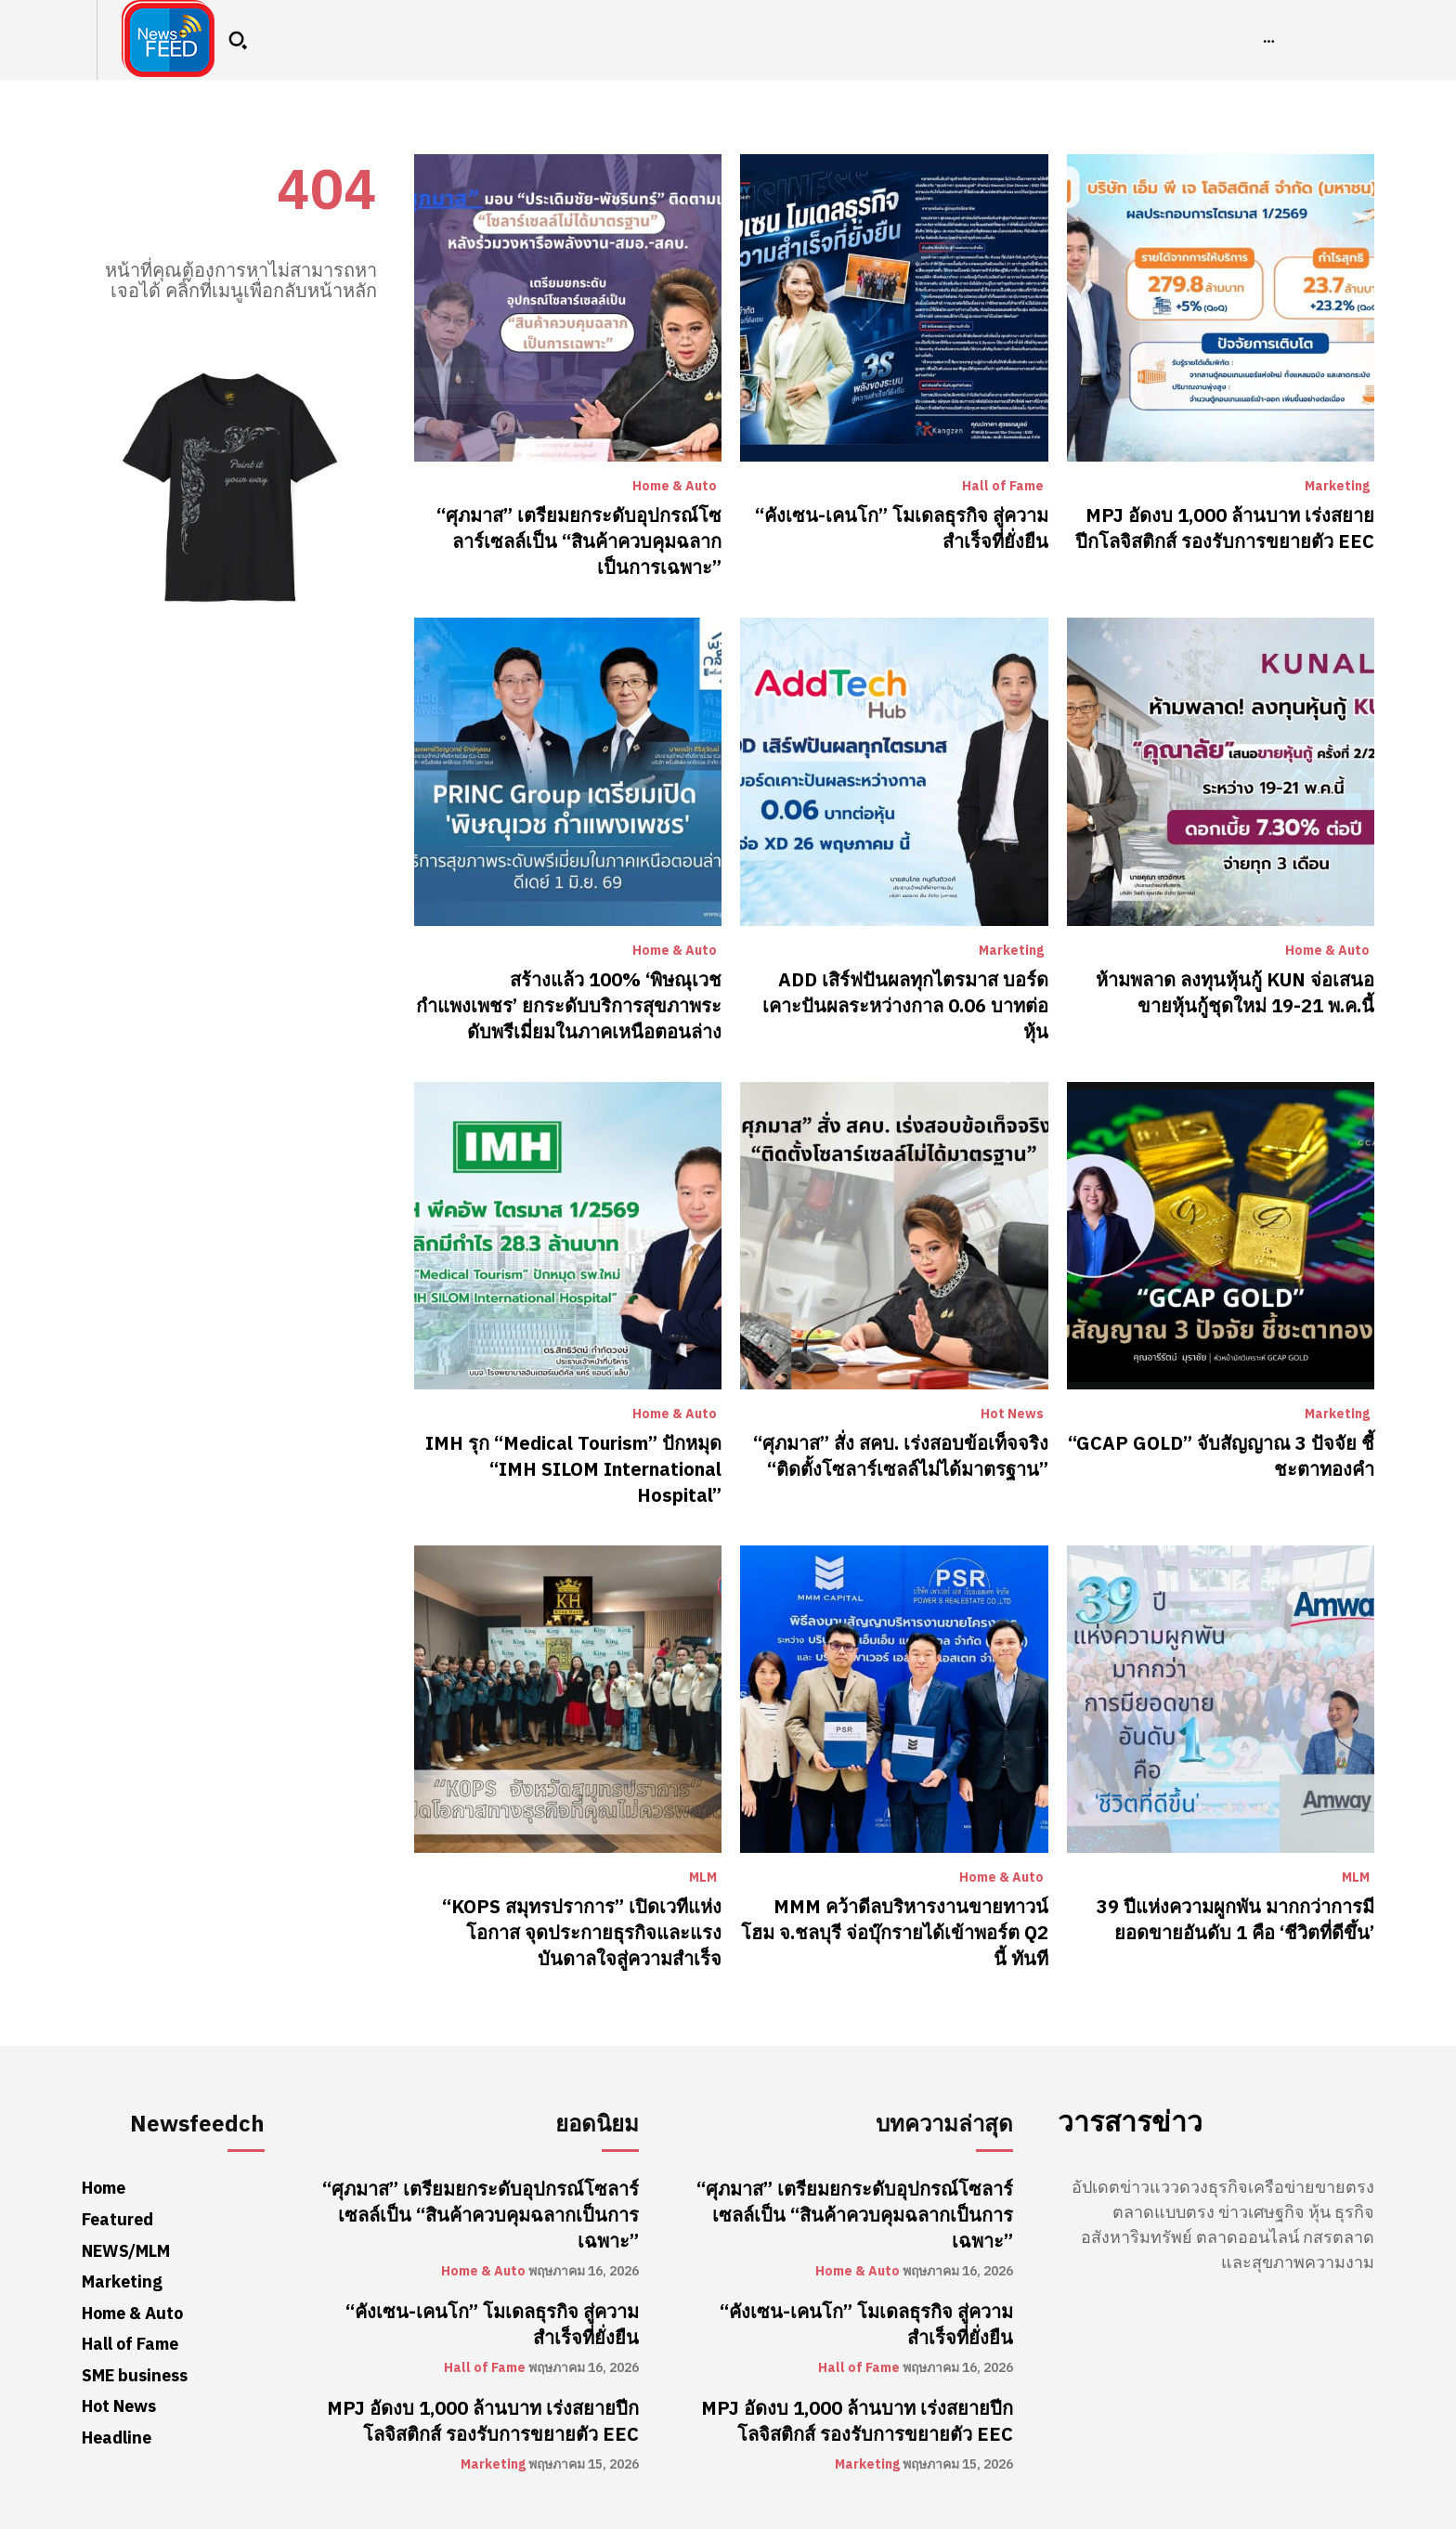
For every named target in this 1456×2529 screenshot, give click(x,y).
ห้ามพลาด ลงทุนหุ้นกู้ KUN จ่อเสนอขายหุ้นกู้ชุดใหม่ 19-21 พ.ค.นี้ (1235, 993)
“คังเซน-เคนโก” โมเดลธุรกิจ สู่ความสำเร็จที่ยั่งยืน (901, 528)
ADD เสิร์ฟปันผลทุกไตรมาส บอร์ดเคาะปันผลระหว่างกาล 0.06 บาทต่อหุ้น (905, 1006)
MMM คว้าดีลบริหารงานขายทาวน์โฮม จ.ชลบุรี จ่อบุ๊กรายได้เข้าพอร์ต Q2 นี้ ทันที (894, 1933)
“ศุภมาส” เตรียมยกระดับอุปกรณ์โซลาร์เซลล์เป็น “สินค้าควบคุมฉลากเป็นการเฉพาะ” (579, 541)
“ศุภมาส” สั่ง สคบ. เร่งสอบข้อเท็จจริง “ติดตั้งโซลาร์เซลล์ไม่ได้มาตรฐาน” (900, 1456)
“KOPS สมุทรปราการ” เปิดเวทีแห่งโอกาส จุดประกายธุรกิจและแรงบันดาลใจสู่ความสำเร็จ (582, 1933)
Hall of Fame (1003, 486)
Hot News (1012, 1414)
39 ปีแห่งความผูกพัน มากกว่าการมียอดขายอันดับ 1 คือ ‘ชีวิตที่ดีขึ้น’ (1235, 1920)
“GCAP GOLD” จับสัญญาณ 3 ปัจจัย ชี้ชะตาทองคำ (1221, 1456)
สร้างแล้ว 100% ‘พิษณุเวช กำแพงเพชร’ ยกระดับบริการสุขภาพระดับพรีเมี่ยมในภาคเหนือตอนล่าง (569, 1006)
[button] (237, 40)
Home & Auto (674, 486)
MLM (703, 1877)
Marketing (1337, 486)
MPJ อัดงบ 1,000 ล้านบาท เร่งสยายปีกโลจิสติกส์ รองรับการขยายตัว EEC (1224, 528)
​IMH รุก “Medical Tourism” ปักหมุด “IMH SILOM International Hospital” (573, 1469)
